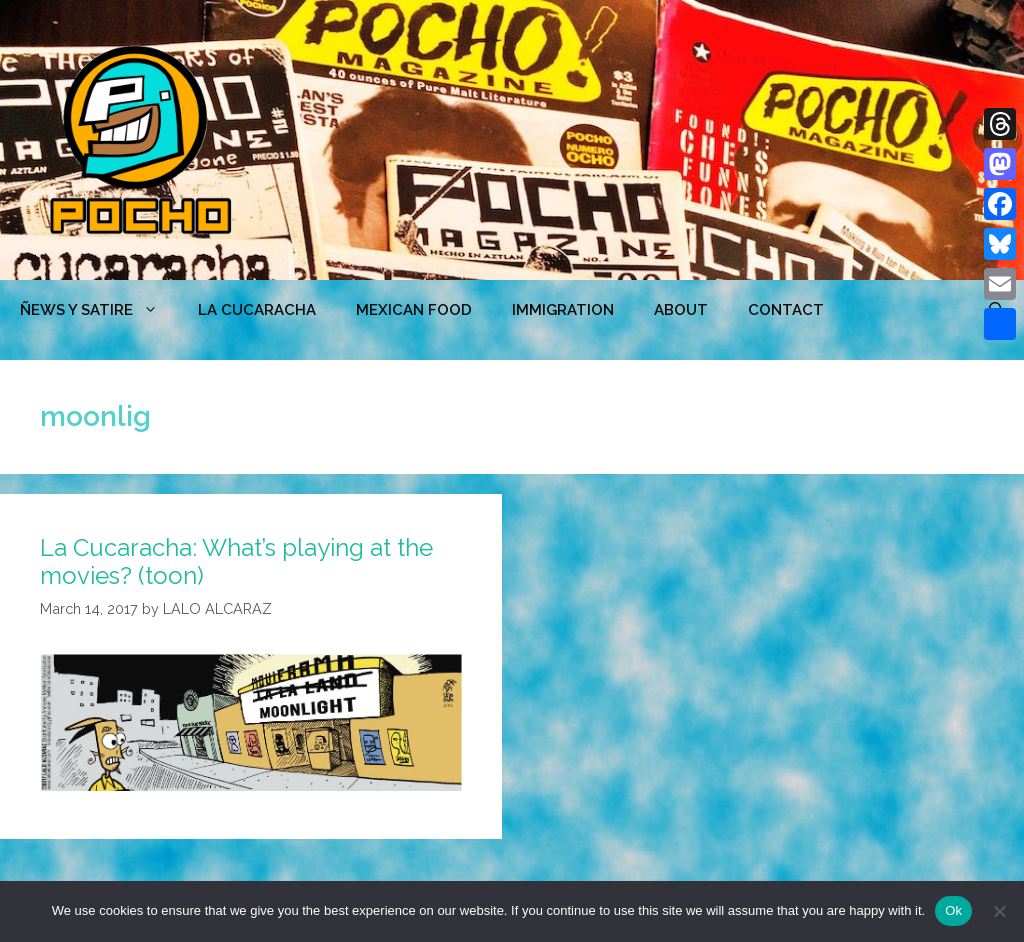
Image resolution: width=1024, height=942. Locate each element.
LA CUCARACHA (257, 310)
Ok (953, 910)
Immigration (563, 310)
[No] (999, 911)
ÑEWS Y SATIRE (99, 310)
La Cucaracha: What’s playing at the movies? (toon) (236, 562)
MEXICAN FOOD (414, 310)
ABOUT (681, 310)
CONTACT (786, 310)
